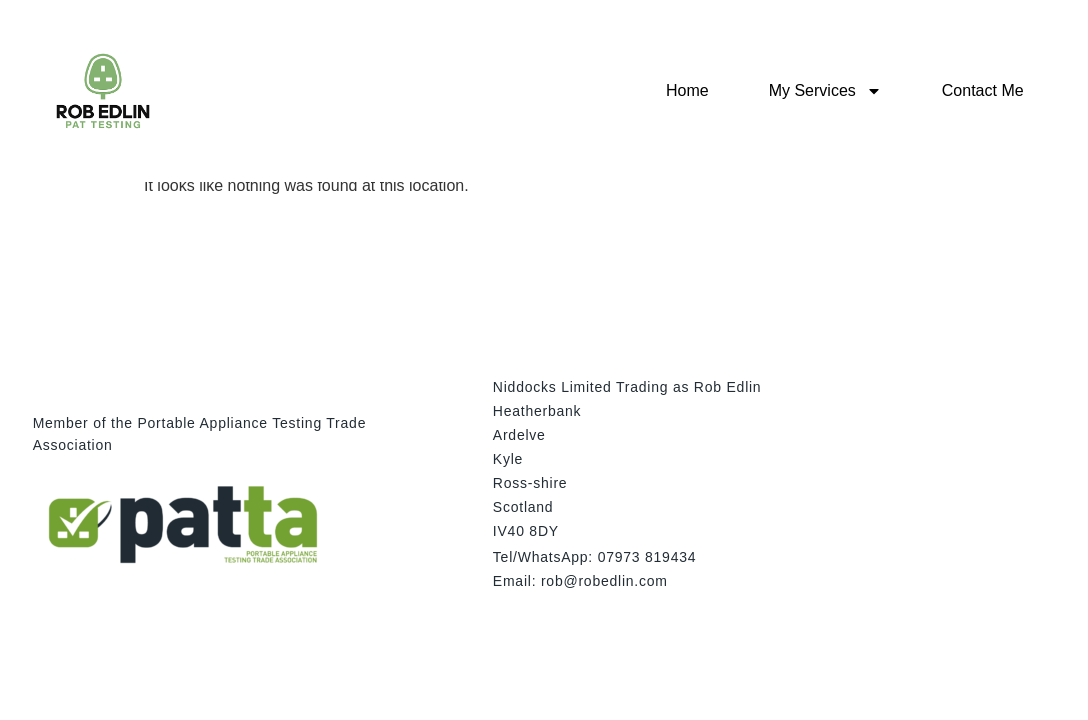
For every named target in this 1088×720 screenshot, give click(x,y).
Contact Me (983, 90)
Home (687, 90)
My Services (825, 91)
